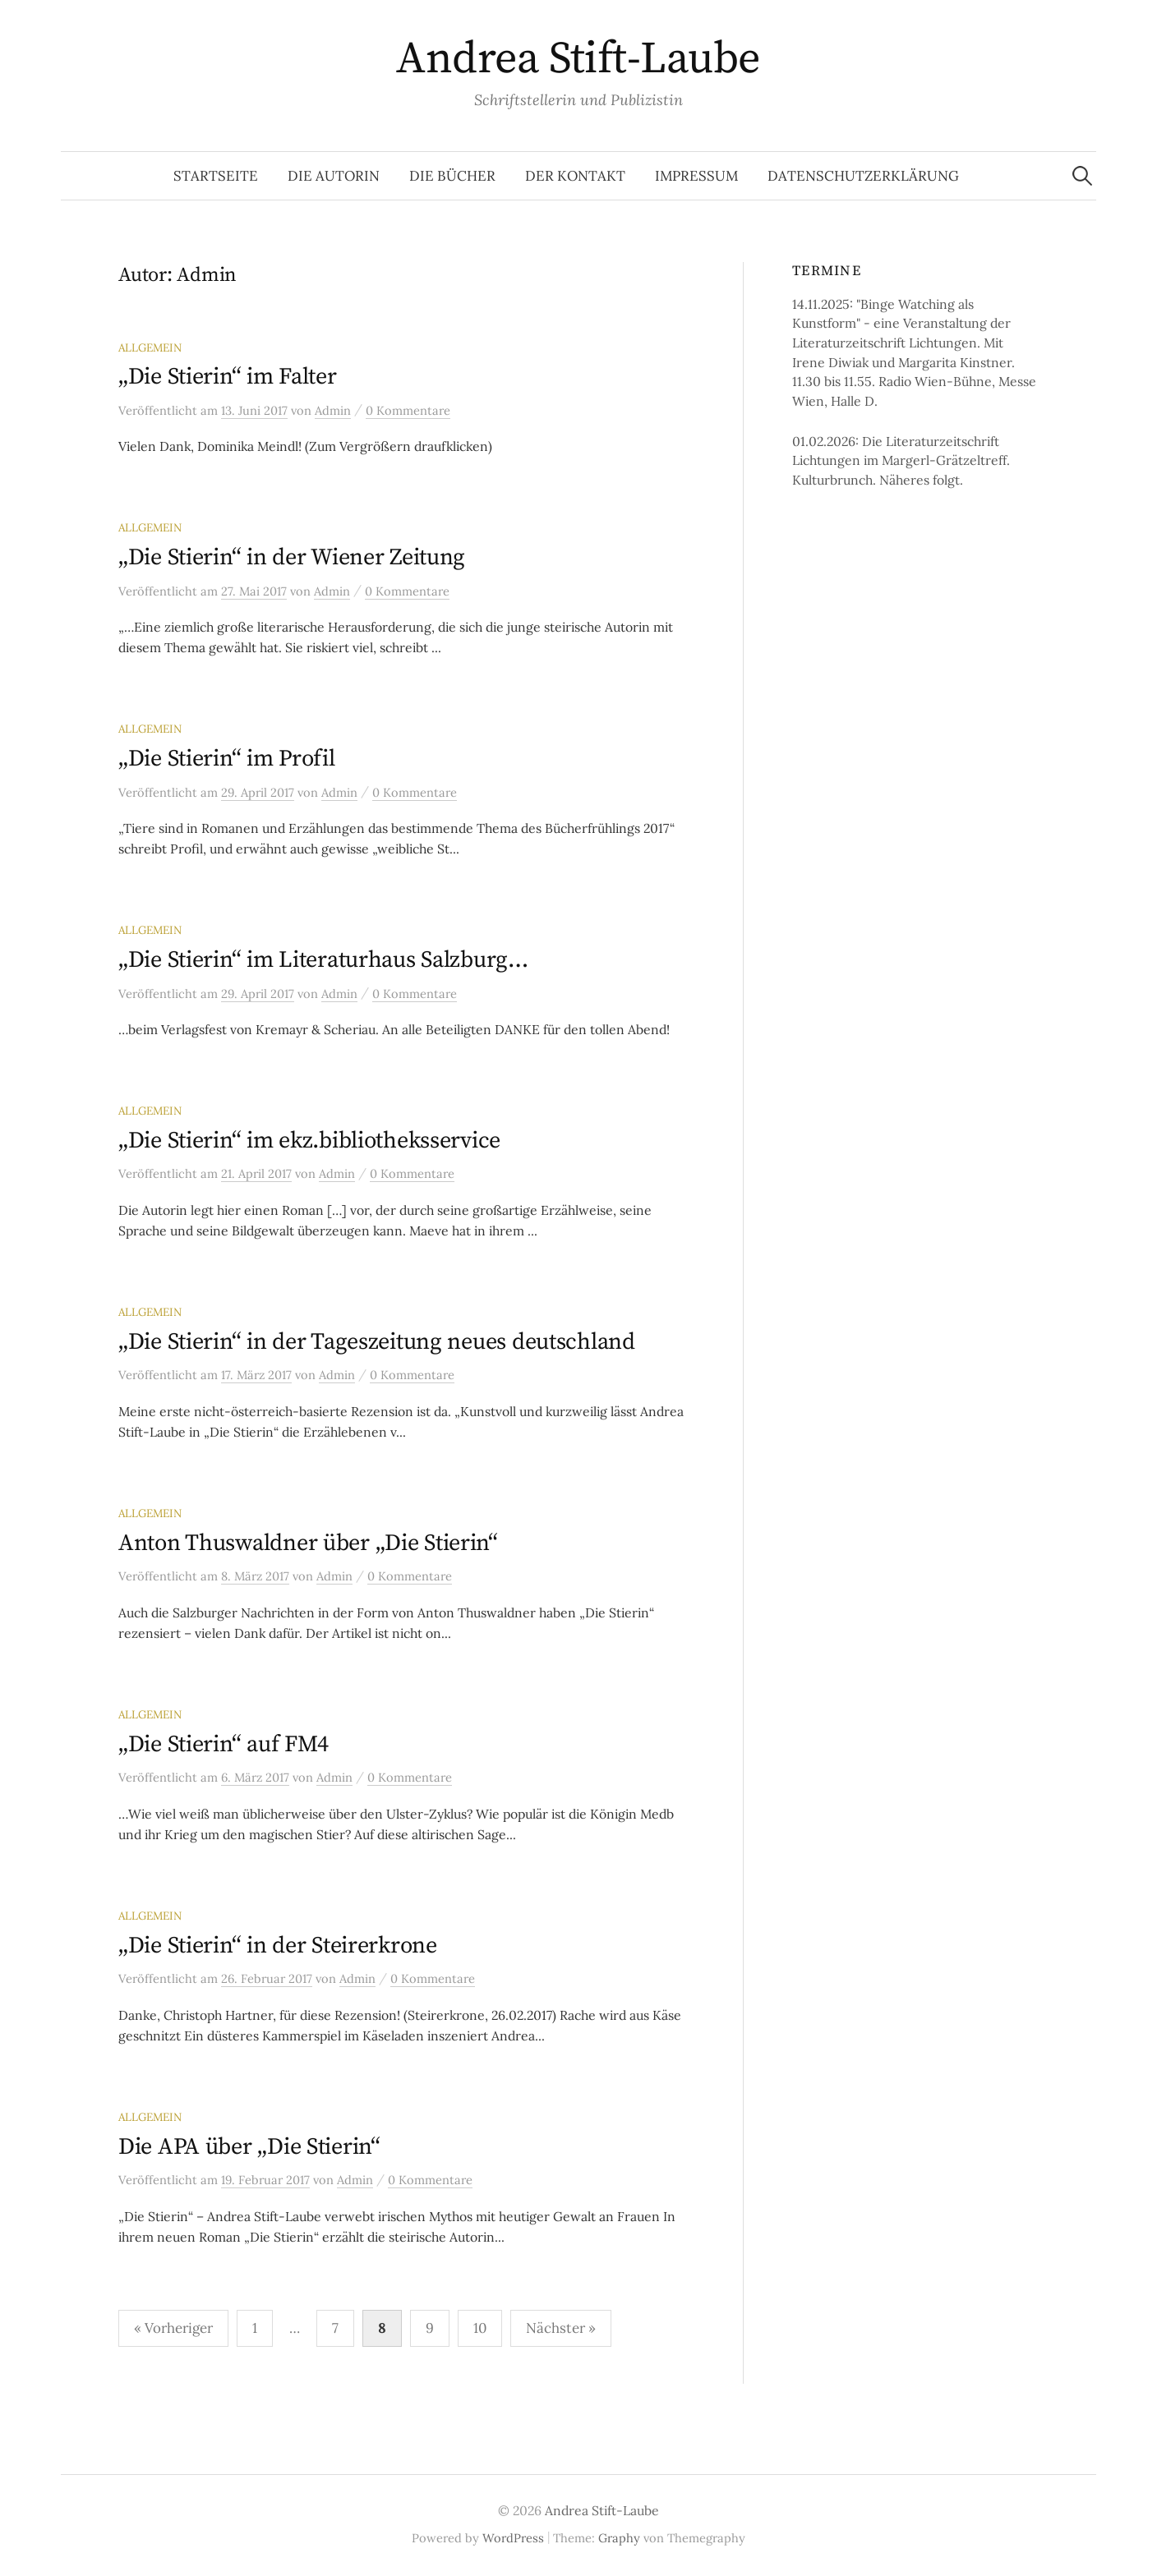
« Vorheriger (173, 2328)
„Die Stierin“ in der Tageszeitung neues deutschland (376, 1341)
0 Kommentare (408, 410)
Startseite (215, 176)
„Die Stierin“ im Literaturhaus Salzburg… (323, 959)
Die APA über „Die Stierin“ (249, 2146)
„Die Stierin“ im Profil (226, 758)
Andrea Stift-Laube (578, 59)
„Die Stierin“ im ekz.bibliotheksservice (309, 1140)
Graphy (619, 2538)
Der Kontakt (575, 176)
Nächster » (561, 2328)
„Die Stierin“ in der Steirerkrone (277, 1945)
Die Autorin (334, 176)
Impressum (696, 176)
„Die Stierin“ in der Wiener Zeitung (291, 557)
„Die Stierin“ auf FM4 (223, 1744)
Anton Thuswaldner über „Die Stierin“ (308, 1543)
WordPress (513, 2538)
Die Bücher (452, 176)
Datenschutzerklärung (863, 176)
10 (479, 2328)
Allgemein (150, 347)
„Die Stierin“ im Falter (227, 376)
